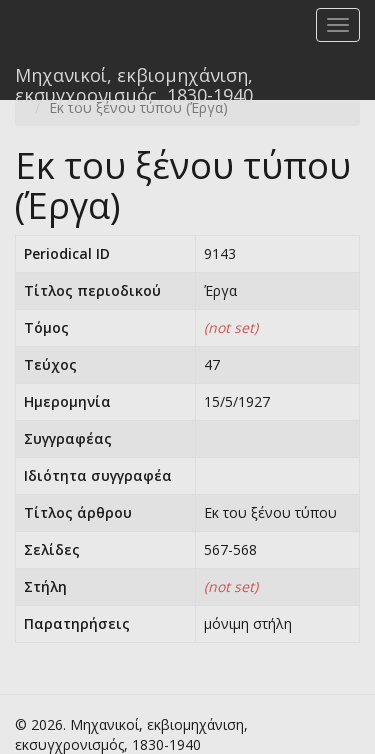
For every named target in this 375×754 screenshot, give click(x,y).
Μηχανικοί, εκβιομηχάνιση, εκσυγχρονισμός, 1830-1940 (134, 81)
